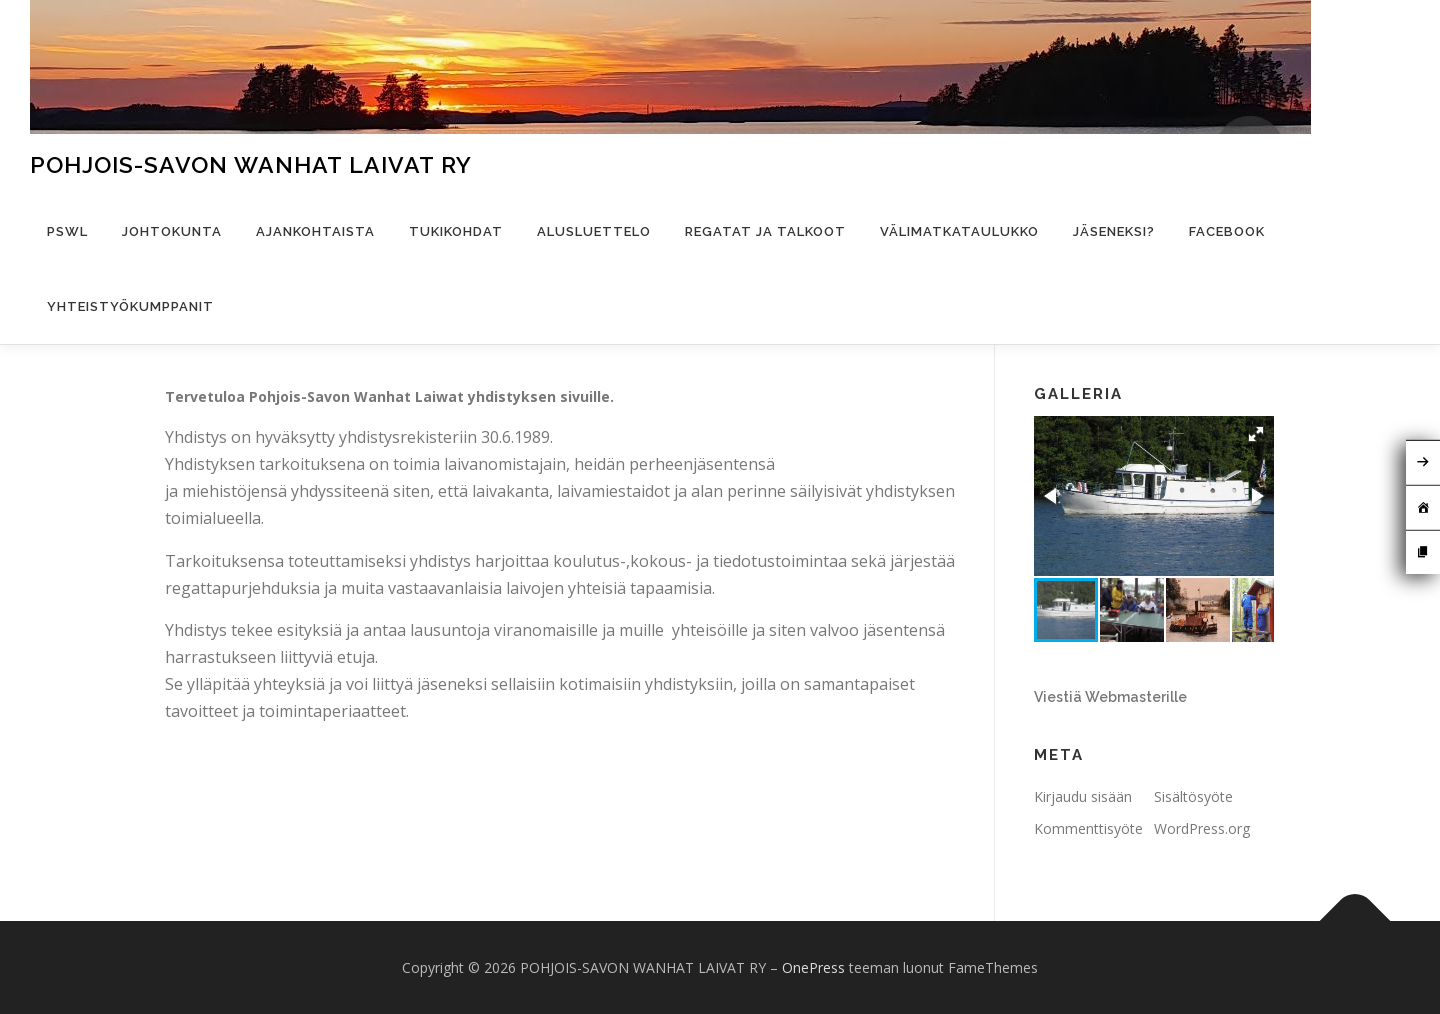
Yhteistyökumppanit (130, 306)
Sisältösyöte (1193, 796)
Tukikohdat (456, 231)
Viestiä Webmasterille (1110, 697)
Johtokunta (172, 231)
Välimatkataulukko (959, 231)
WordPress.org (1202, 828)
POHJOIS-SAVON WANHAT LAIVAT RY (251, 164)
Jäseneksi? (1114, 231)
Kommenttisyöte (1088, 828)
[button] (1256, 434)
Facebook (1227, 231)
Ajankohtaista (315, 231)
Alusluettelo (594, 231)
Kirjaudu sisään (1083, 796)
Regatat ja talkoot (765, 231)
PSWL (67, 231)
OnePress (813, 967)
